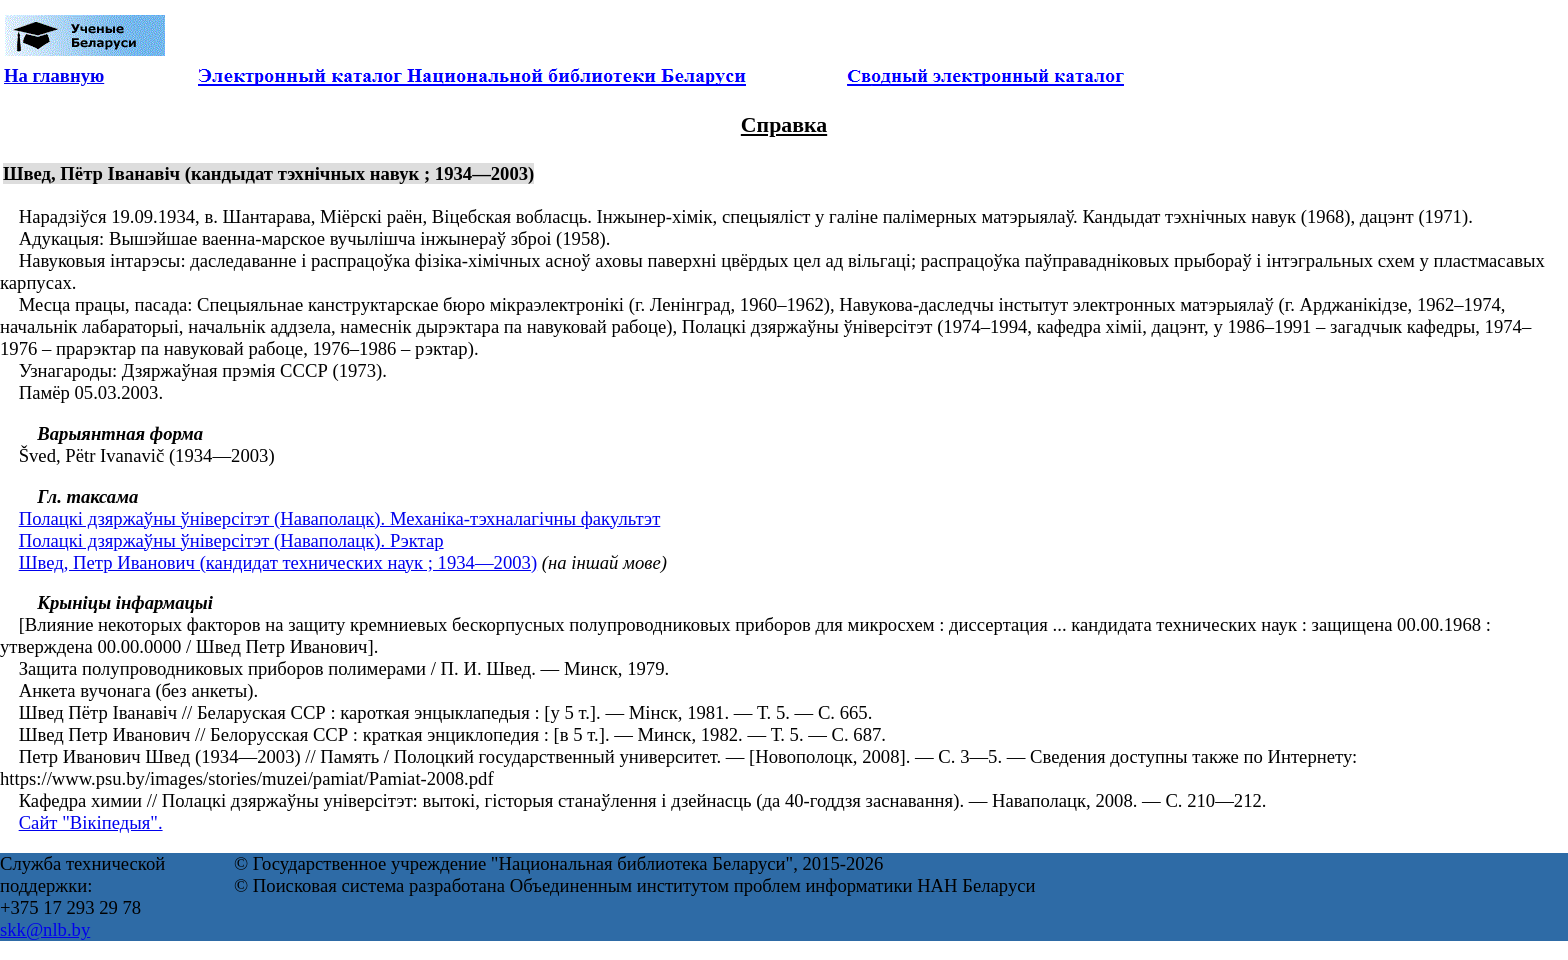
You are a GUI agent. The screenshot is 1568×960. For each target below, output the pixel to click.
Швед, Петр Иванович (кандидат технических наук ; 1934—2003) (278, 562)
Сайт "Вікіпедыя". (91, 822)
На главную (54, 75)
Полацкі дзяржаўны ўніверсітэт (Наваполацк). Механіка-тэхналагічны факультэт (340, 518)
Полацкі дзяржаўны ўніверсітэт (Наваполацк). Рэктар (231, 540)
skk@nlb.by (45, 929)
